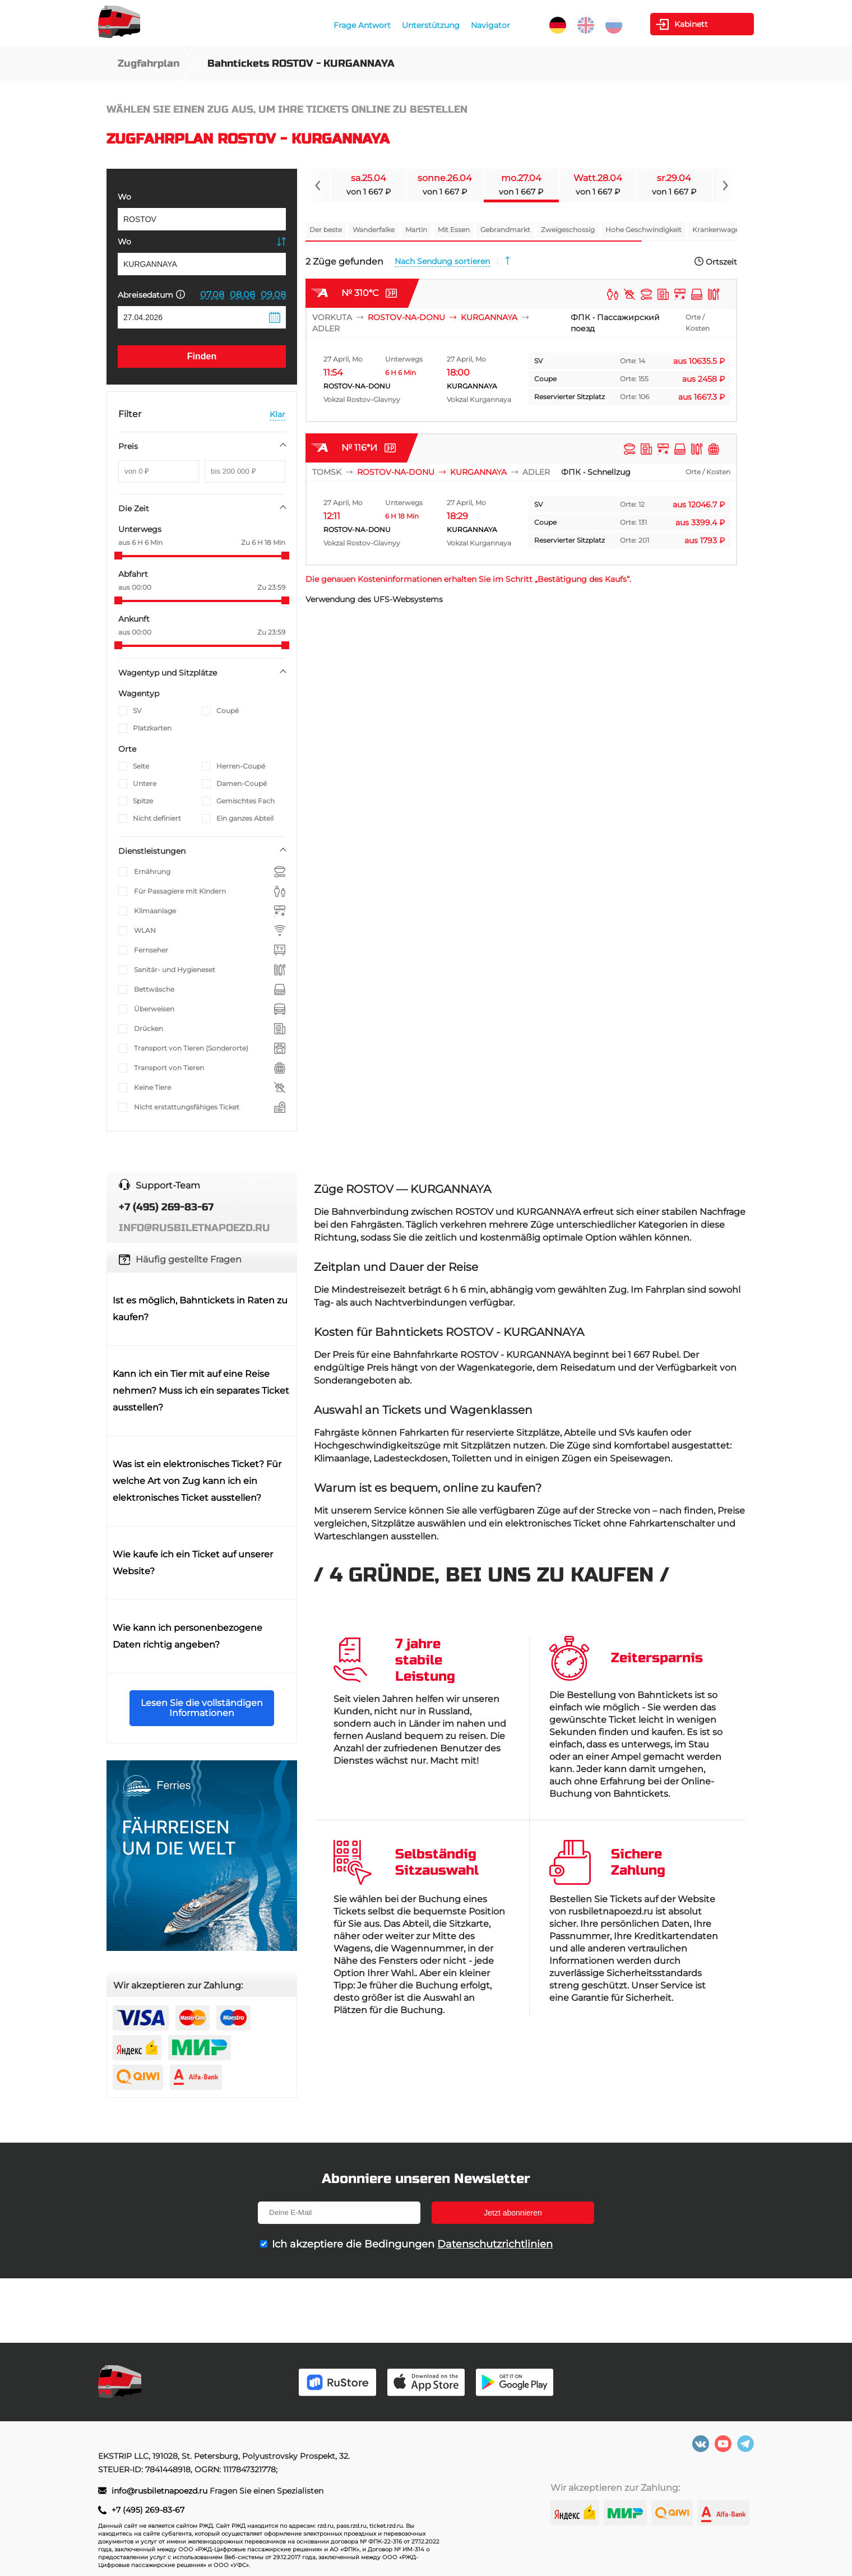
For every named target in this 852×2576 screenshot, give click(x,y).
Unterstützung (431, 25)
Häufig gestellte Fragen (189, 1259)
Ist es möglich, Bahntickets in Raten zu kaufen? (200, 1308)
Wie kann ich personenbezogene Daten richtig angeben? (187, 1636)
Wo (124, 197)
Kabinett (691, 24)
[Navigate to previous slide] (317, 185)
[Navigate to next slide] (724, 185)
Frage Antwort (362, 25)
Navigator (490, 25)
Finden (201, 356)
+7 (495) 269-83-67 (148, 2510)
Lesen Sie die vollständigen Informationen (202, 1708)
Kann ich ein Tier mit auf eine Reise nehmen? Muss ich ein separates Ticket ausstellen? (201, 1390)
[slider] (118, 555)
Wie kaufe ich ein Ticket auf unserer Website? (193, 1562)
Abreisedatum (151, 294)
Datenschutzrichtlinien (495, 2244)
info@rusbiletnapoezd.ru (161, 2491)
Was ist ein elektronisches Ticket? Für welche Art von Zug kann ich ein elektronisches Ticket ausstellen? (197, 1481)
